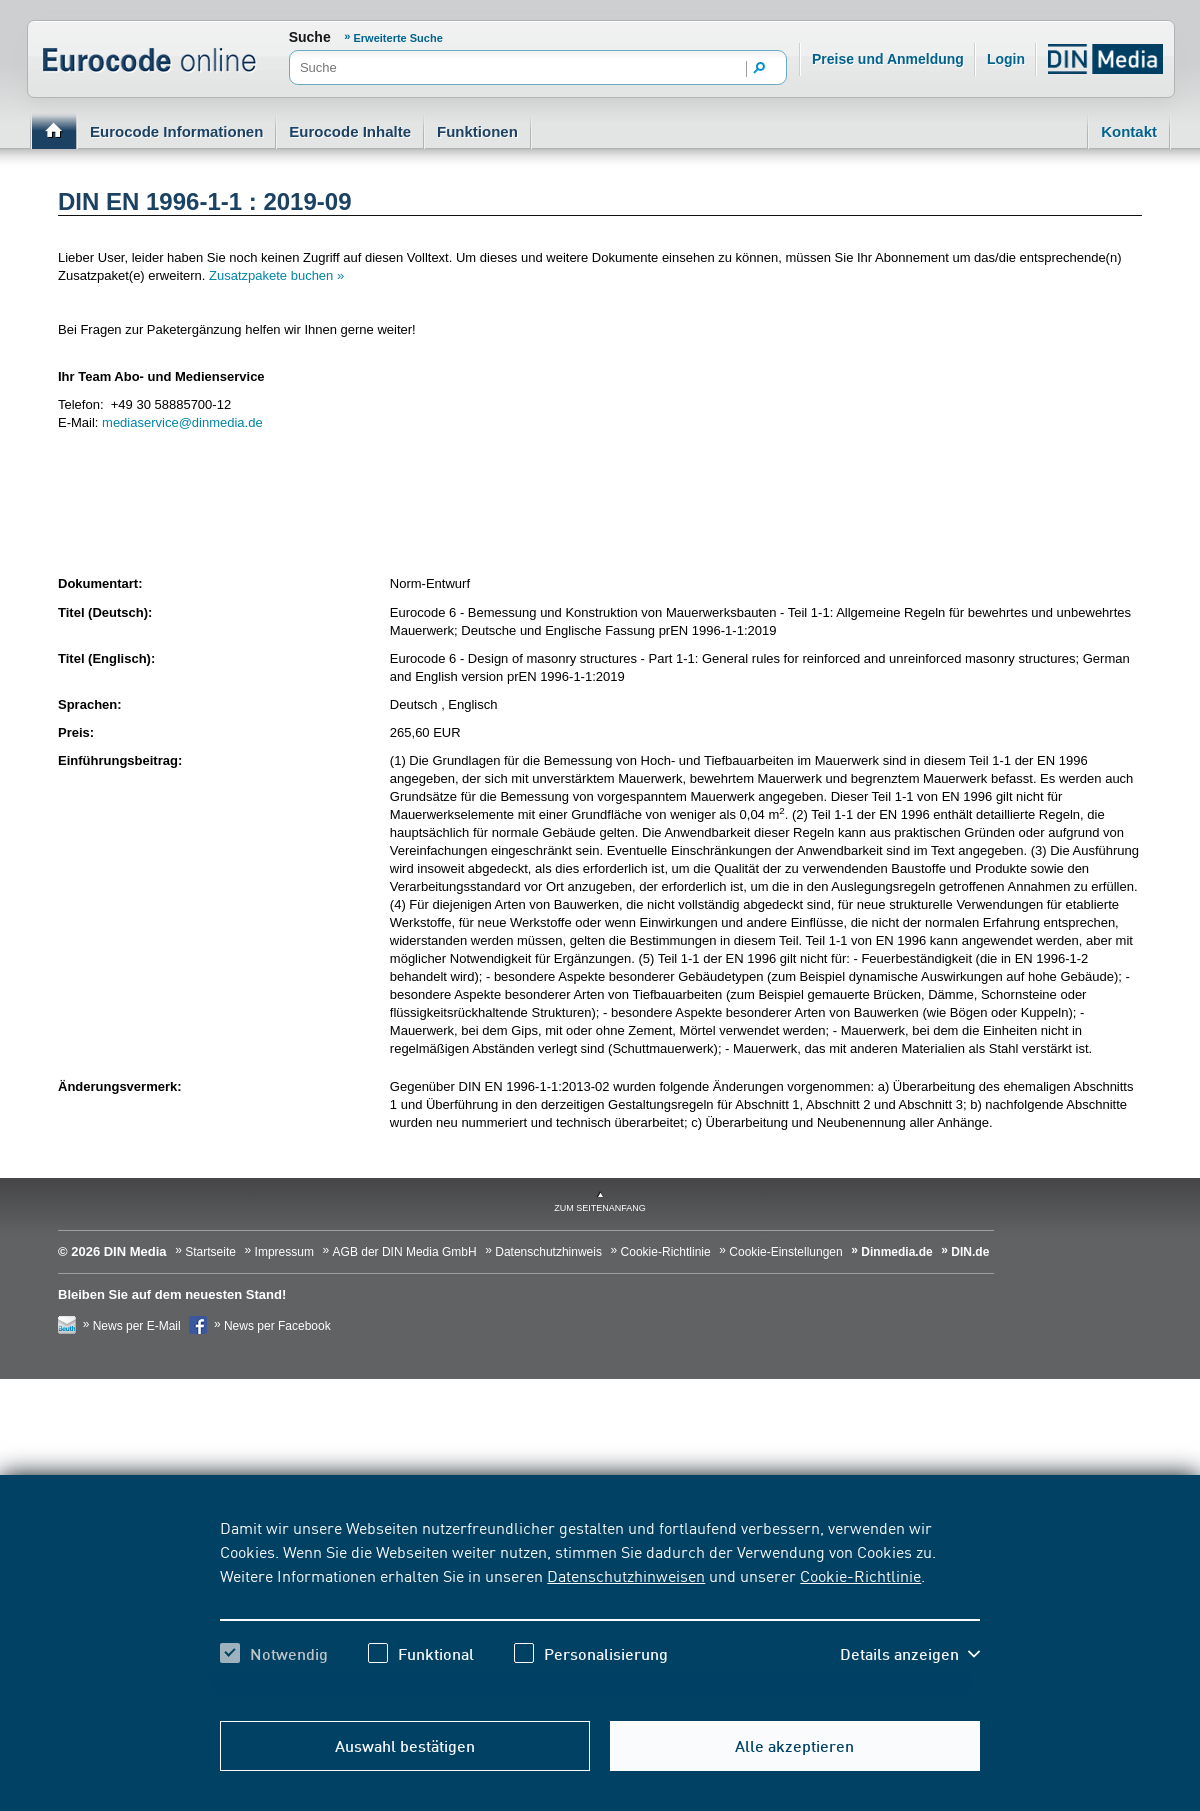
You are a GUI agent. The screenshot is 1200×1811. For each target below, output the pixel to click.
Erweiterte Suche (398, 38)
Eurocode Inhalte (350, 131)
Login (1006, 59)
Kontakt (1129, 131)
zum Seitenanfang (600, 1208)
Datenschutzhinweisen (626, 1575)
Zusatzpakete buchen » (276, 275)
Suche (310, 37)
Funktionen (477, 131)
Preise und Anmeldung (888, 59)
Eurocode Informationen (176, 131)
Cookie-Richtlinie (860, 1575)
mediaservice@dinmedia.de (182, 422)
